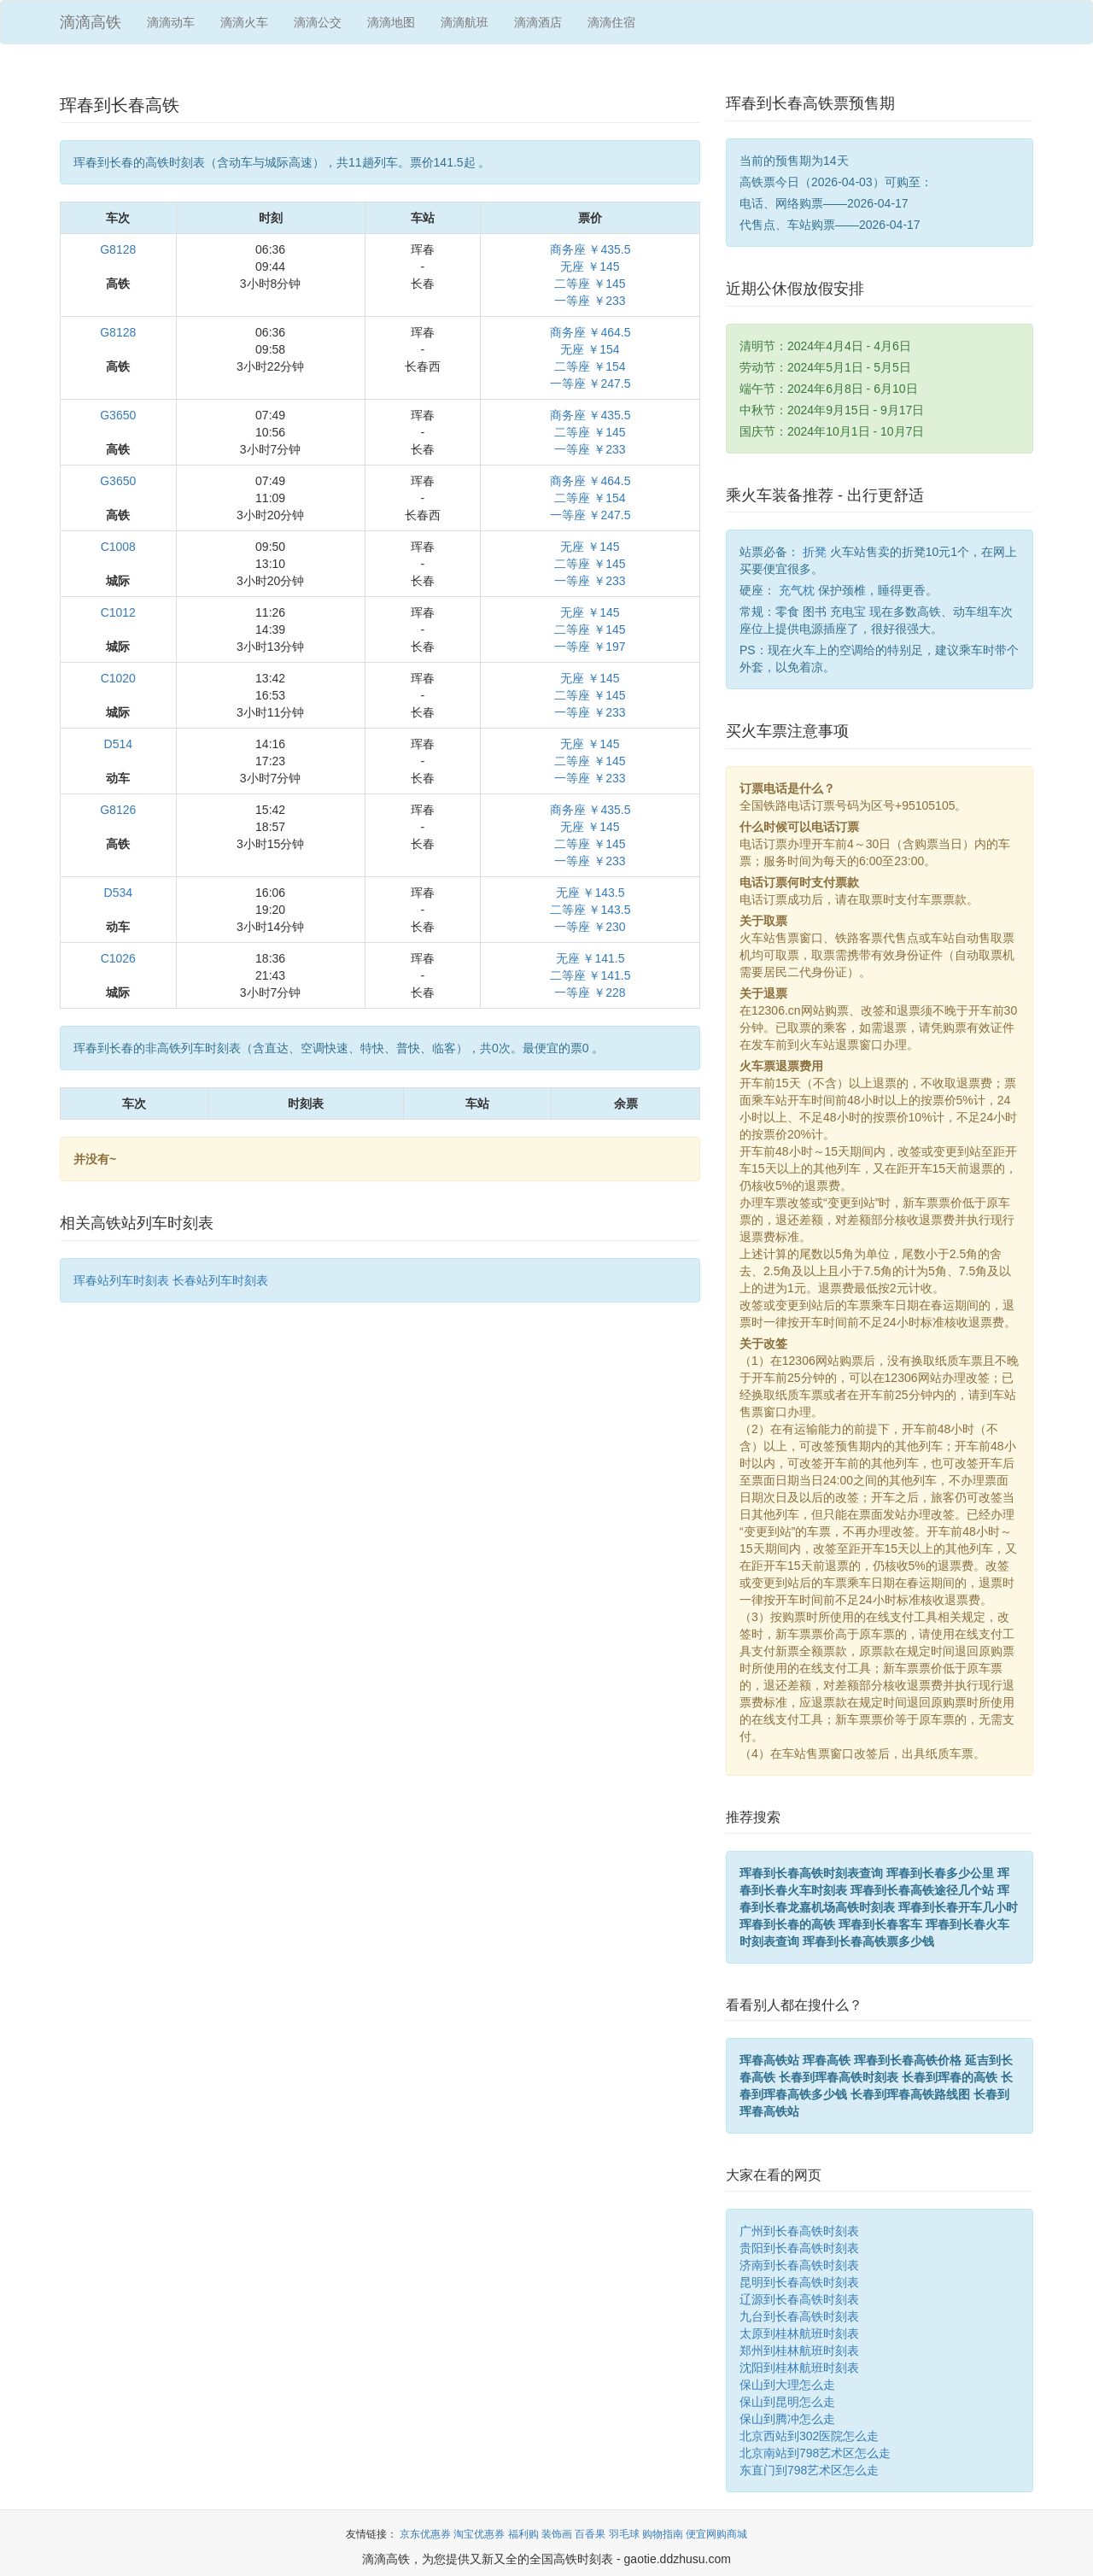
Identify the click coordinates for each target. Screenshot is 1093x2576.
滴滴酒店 (538, 22)
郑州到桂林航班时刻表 (799, 2350)
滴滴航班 (464, 22)
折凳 (815, 552)
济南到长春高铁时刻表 (799, 2265)
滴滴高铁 (90, 22)
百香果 (590, 2534)
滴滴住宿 (611, 22)
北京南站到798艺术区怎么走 (815, 2453)
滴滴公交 (318, 22)
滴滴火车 (244, 22)
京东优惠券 (425, 2534)
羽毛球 (624, 2534)
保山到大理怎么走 (787, 2385)
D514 (118, 744)
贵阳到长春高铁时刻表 (799, 2248)
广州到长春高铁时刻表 (799, 2231)
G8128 (118, 249)
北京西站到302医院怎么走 (809, 2436)
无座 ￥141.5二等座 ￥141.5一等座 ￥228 (590, 975)
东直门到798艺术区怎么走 (809, 2470)
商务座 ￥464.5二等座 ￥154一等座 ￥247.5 (590, 498)
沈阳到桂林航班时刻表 (799, 2367)
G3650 (118, 415)
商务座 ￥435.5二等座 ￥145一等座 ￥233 (590, 432)
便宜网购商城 (716, 2534)
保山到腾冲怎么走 (787, 2419)
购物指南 (662, 2534)
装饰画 (556, 2534)
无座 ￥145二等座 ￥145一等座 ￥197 (589, 629)
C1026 (118, 958)
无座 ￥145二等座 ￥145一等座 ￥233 (589, 564)
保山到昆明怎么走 (787, 2402)
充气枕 (797, 590)
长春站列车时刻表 (220, 1280)
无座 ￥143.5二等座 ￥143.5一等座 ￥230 (590, 910)
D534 (118, 892)
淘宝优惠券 (479, 2534)
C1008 (118, 546)
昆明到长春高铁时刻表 (799, 2282)
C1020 (118, 678)
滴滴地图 (391, 22)
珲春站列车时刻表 (121, 1280)
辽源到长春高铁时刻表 (799, 2299)
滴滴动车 (171, 22)
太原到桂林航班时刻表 (799, 2333)
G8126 (118, 810)
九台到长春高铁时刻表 (799, 2316)
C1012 (118, 612)
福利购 (523, 2534)
